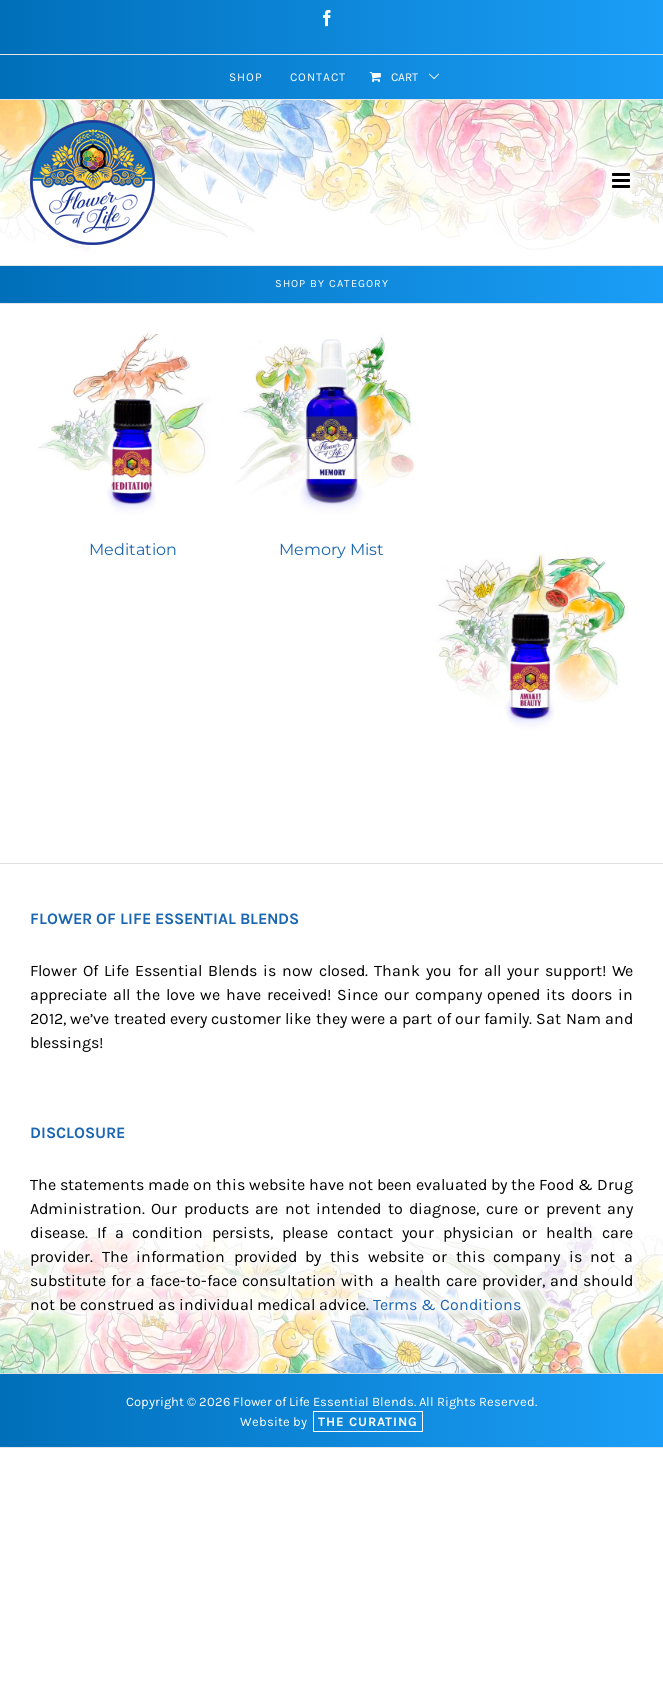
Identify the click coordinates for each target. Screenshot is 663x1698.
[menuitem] (246, 77)
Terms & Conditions (447, 1304)
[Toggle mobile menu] (622, 180)
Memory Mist (331, 549)
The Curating (368, 1421)
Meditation (133, 549)
